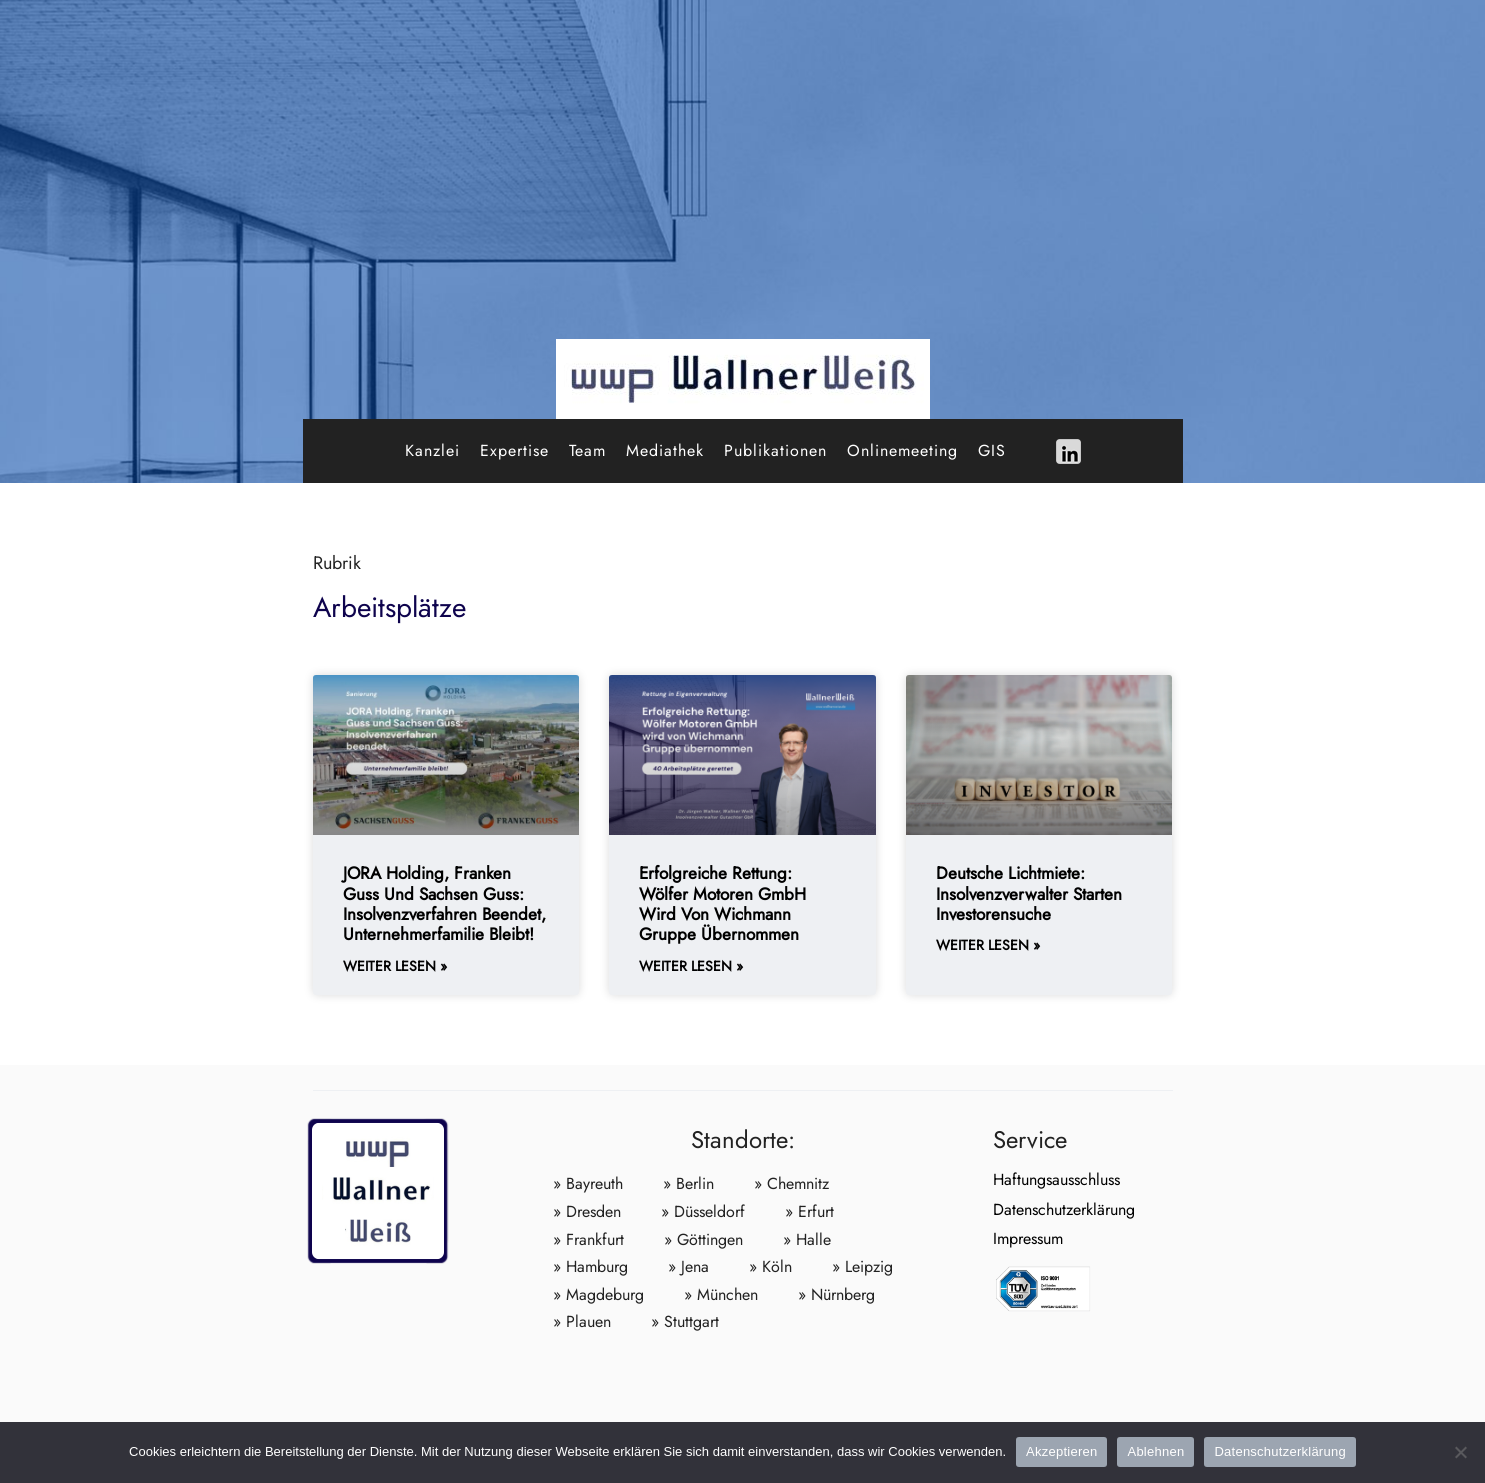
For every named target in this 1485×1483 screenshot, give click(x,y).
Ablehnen (1155, 1451)
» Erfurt (809, 1211)
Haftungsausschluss (1056, 1179)
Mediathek (665, 450)
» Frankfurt (588, 1239)
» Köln (770, 1266)
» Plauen (582, 1321)
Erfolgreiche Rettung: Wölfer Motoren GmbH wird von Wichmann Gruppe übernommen (722, 903)
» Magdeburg (598, 1294)
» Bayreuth (588, 1183)
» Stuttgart (685, 1321)
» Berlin (688, 1183)
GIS (992, 450)
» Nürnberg (836, 1294)
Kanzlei (432, 450)
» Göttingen (703, 1239)
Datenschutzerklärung (1064, 1209)
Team (587, 450)
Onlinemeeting (902, 450)
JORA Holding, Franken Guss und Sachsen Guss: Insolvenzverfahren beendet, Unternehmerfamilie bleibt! (444, 903)
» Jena (688, 1266)
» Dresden (587, 1211)
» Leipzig (862, 1266)
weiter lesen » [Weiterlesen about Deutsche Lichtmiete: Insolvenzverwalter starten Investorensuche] (988, 945)
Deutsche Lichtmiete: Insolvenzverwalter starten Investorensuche (1029, 893)
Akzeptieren (1061, 1451)
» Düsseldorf (703, 1211)
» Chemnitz (791, 1183)
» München (721, 1294)
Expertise (514, 450)
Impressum (1028, 1238)
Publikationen (775, 450)
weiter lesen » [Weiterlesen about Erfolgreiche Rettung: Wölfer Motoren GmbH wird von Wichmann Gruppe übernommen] (691, 966)
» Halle (807, 1239)
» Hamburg (590, 1266)
